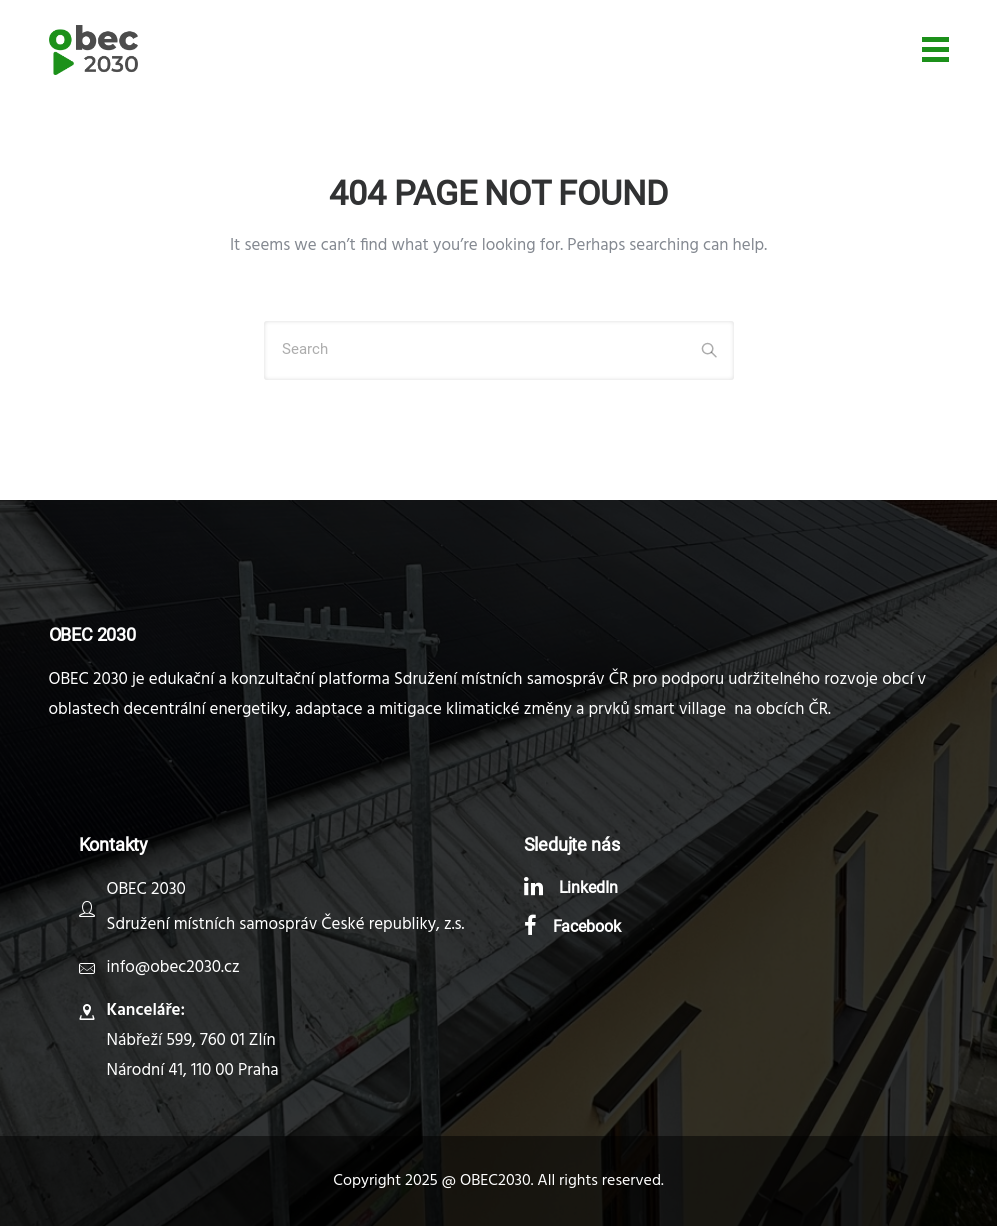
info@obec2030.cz (173, 967)
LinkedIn (589, 887)
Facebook (587, 926)
